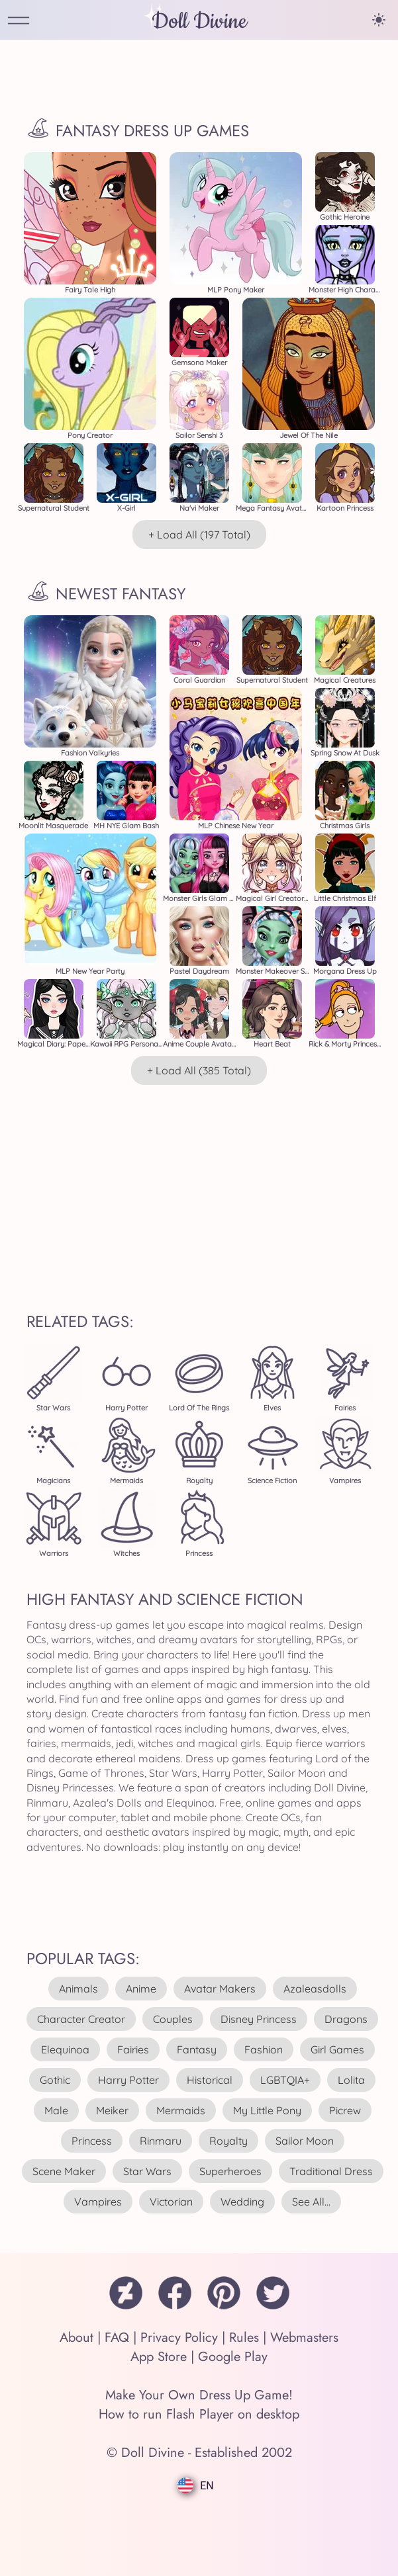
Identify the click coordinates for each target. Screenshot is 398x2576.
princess (92, 2140)
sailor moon (304, 2140)
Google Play (233, 2356)
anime (141, 1988)
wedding (242, 2201)
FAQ (117, 2337)
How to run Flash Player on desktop (199, 2414)
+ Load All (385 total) (199, 1070)
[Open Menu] (18, 21)
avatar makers (220, 1988)
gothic (55, 2079)
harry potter (128, 2079)
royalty (228, 2140)
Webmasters (304, 2337)
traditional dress (331, 2171)
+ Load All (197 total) (199, 534)
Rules (244, 2337)
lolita (351, 2079)
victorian (171, 2201)
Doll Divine (199, 21)
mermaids (180, 2110)
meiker (112, 2110)
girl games (337, 2049)
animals (78, 1988)
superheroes (230, 2171)
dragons (346, 2019)
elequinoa (65, 2049)
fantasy (197, 2049)
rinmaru (160, 2140)
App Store (158, 2356)
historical (209, 2079)
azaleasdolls (314, 1988)
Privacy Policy (179, 2337)
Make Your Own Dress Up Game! (199, 2395)
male (56, 2110)
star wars (147, 2171)
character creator (81, 2019)
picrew (345, 2110)
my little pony (267, 2110)
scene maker (63, 2171)
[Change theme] (378, 19)
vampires (98, 2201)
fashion (263, 2049)
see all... (311, 2201)
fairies (133, 2049)
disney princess (259, 2019)
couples (173, 2019)
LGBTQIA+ (285, 2079)
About (76, 2337)
